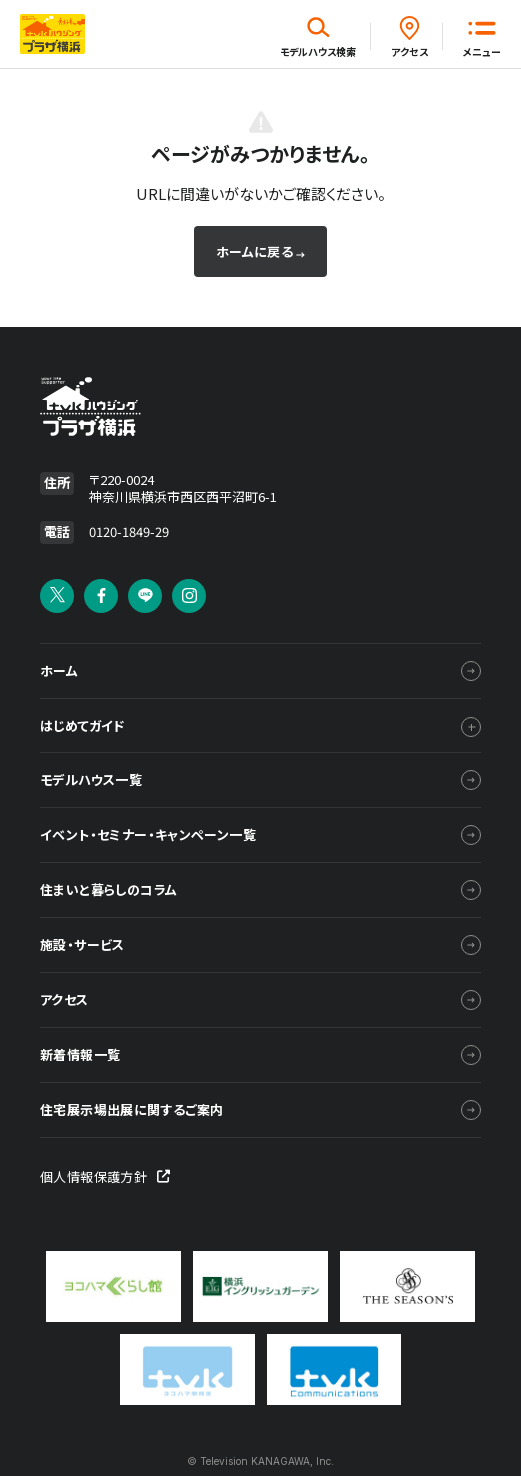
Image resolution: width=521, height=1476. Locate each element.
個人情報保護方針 (105, 1176)
